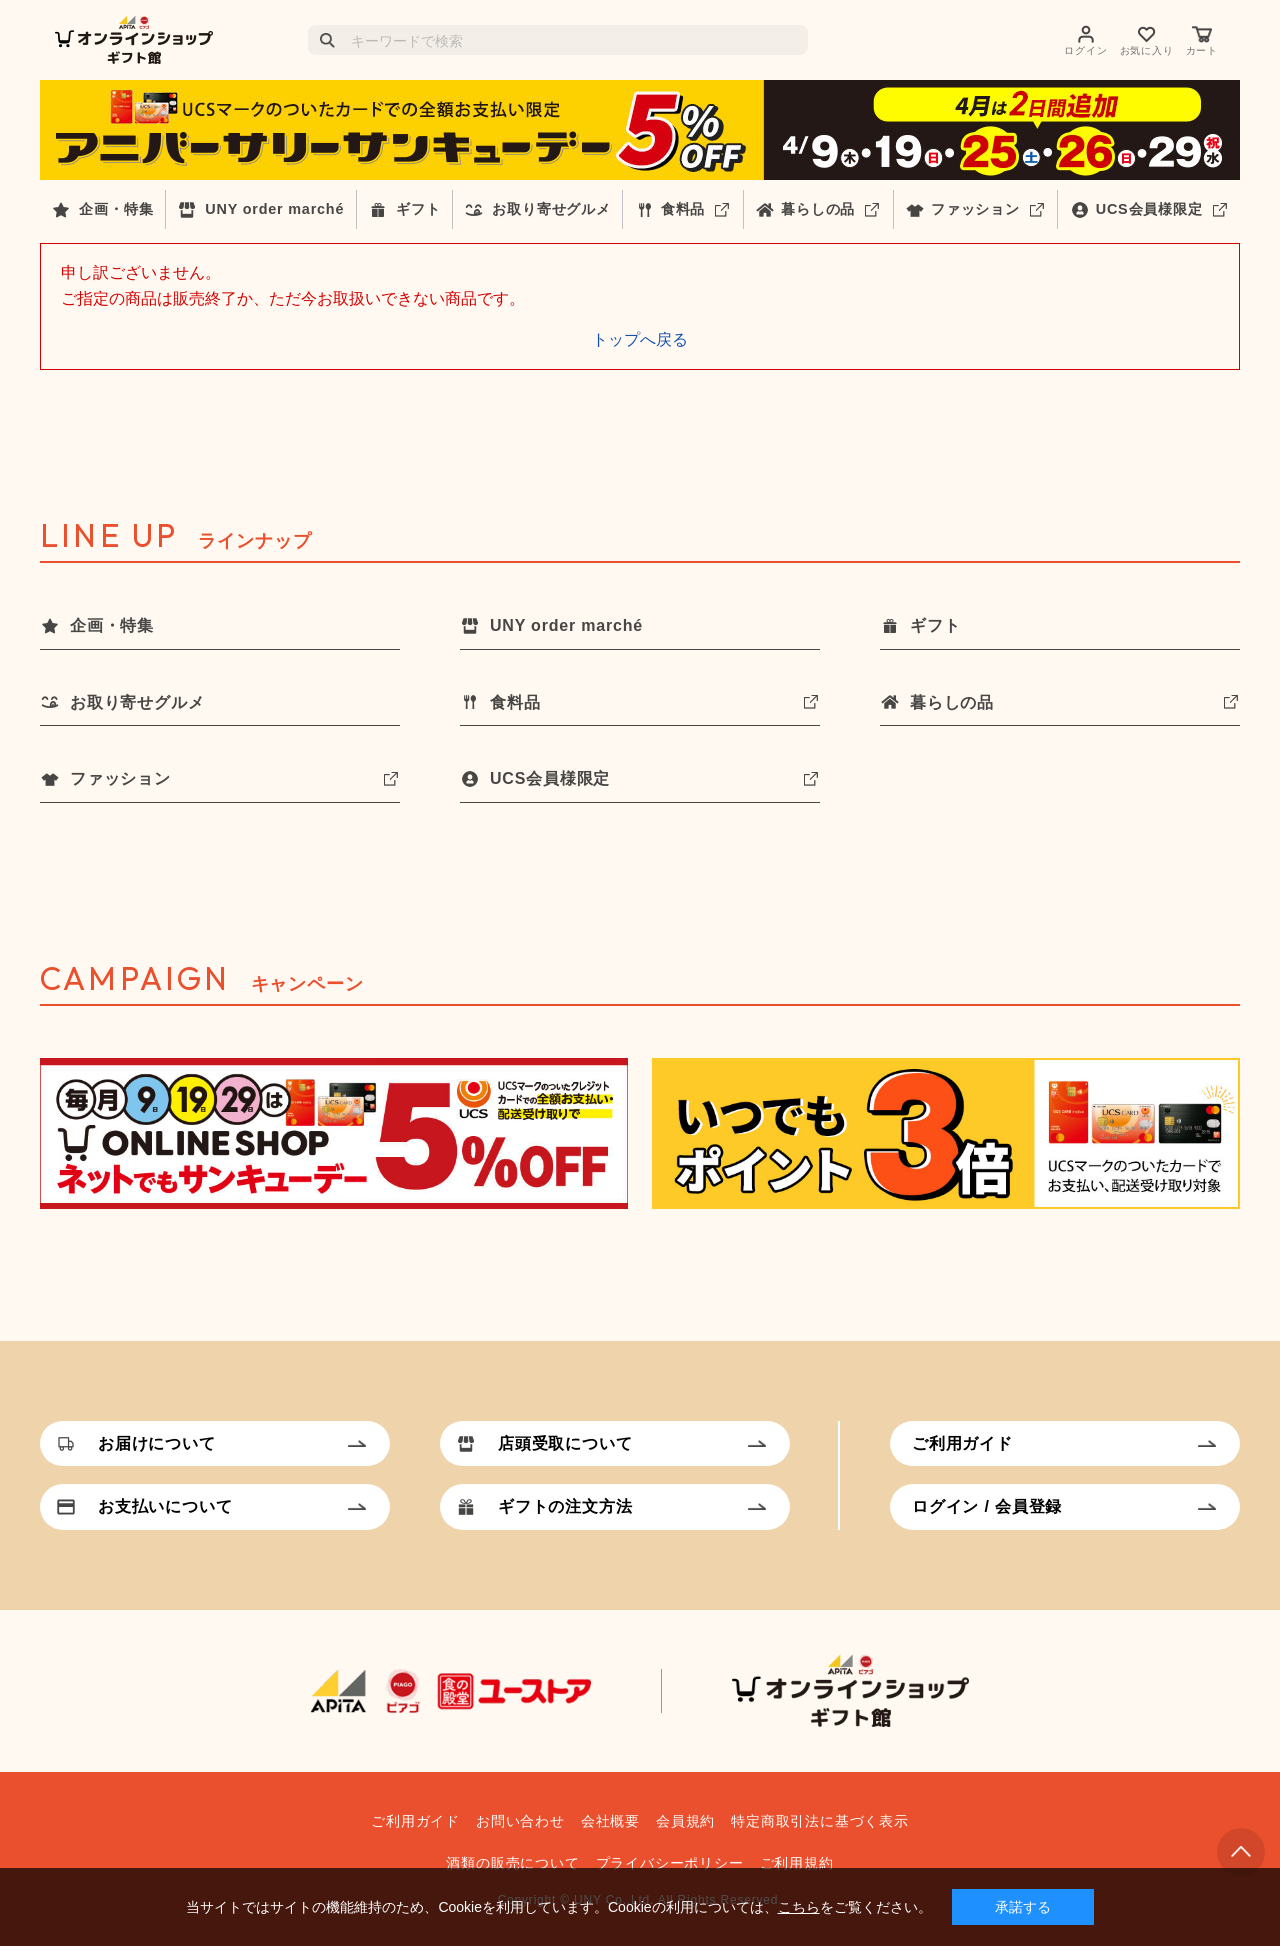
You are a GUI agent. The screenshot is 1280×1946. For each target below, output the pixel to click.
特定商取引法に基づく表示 (820, 1821)
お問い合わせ (520, 1821)
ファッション (975, 209)
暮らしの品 (818, 209)
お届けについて (157, 1443)
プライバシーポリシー (670, 1863)
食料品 (683, 209)
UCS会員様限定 (1149, 209)
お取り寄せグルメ (551, 209)
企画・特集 (116, 209)
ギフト (418, 209)
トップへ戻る (640, 339)
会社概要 (610, 1821)
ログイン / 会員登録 (987, 1506)
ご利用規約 (797, 1863)
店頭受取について (565, 1443)
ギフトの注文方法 (565, 1506)
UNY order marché (274, 209)
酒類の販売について (512, 1863)
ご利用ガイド (962, 1443)
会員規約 (685, 1821)
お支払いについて (165, 1506)
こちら (799, 1907)
